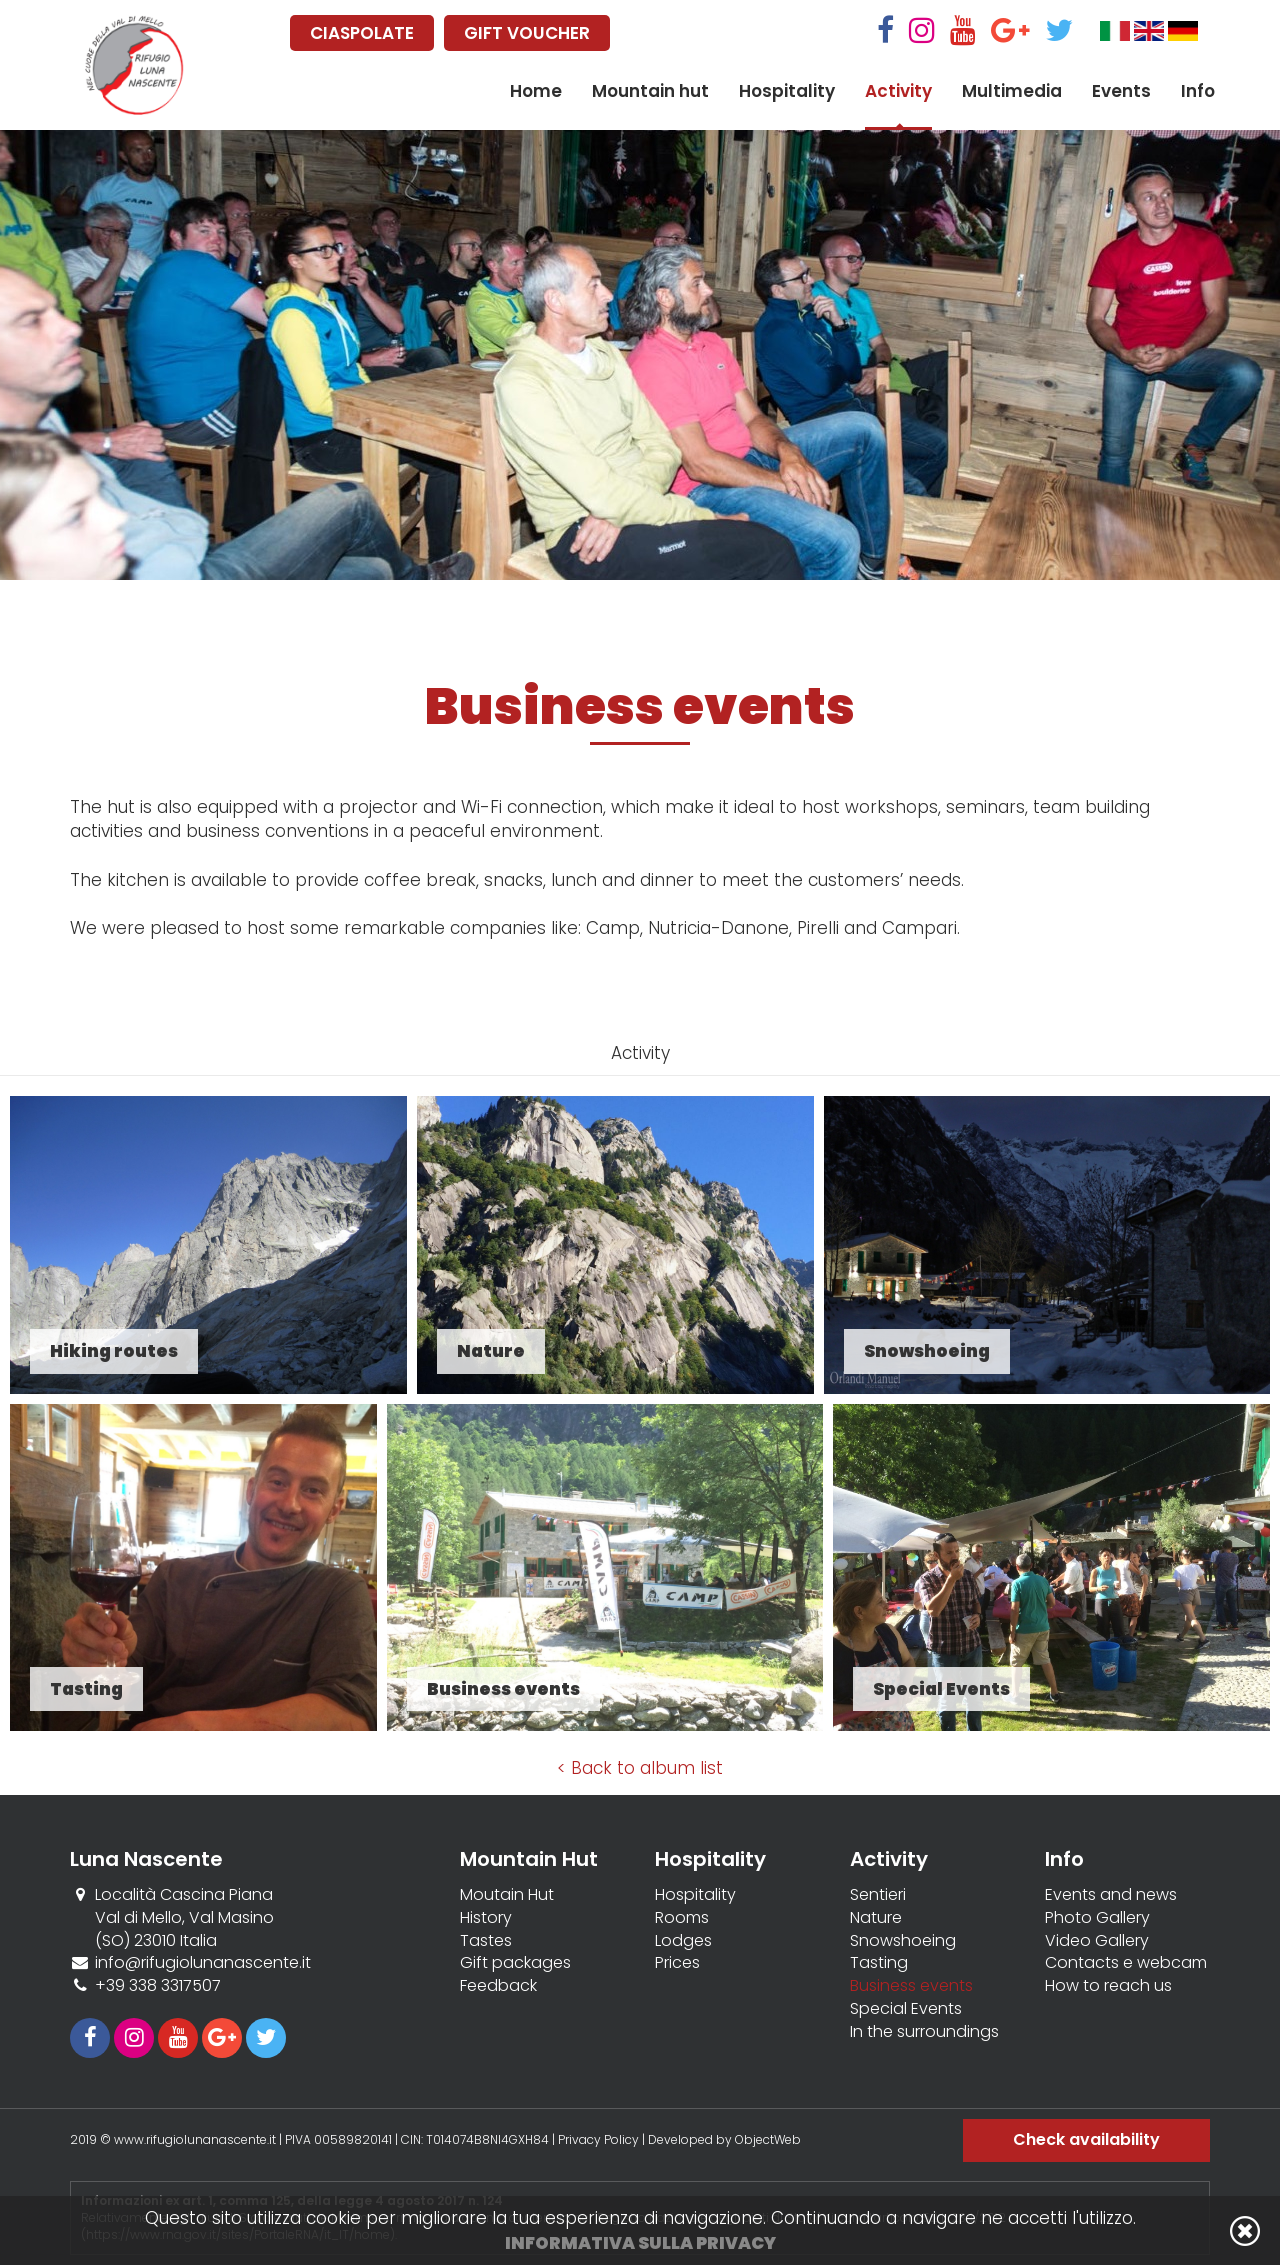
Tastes (486, 1941)
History (486, 1918)
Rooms (682, 1918)
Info (1198, 91)
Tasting (879, 1963)
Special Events (906, 2009)
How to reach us (1108, 1986)
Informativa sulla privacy (640, 2243)
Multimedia (1012, 91)
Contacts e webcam (1126, 1963)
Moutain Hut (507, 1895)
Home (536, 91)
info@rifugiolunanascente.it (203, 1962)
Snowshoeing (903, 1941)
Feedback (498, 1986)
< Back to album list (640, 1768)
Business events (911, 1986)
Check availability (1086, 2139)
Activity (898, 91)
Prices (677, 1963)
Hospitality (787, 91)
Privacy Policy (598, 2139)
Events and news (1111, 1895)
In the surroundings (924, 2032)
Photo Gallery (1097, 1918)
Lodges (683, 1941)
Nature (876, 1918)
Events (1121, 91)
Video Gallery (1097, 1941)
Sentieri (878, 1895)
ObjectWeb (768, 2139)
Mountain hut (650, 91)
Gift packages (515, 1963)
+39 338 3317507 (158, 1985)
